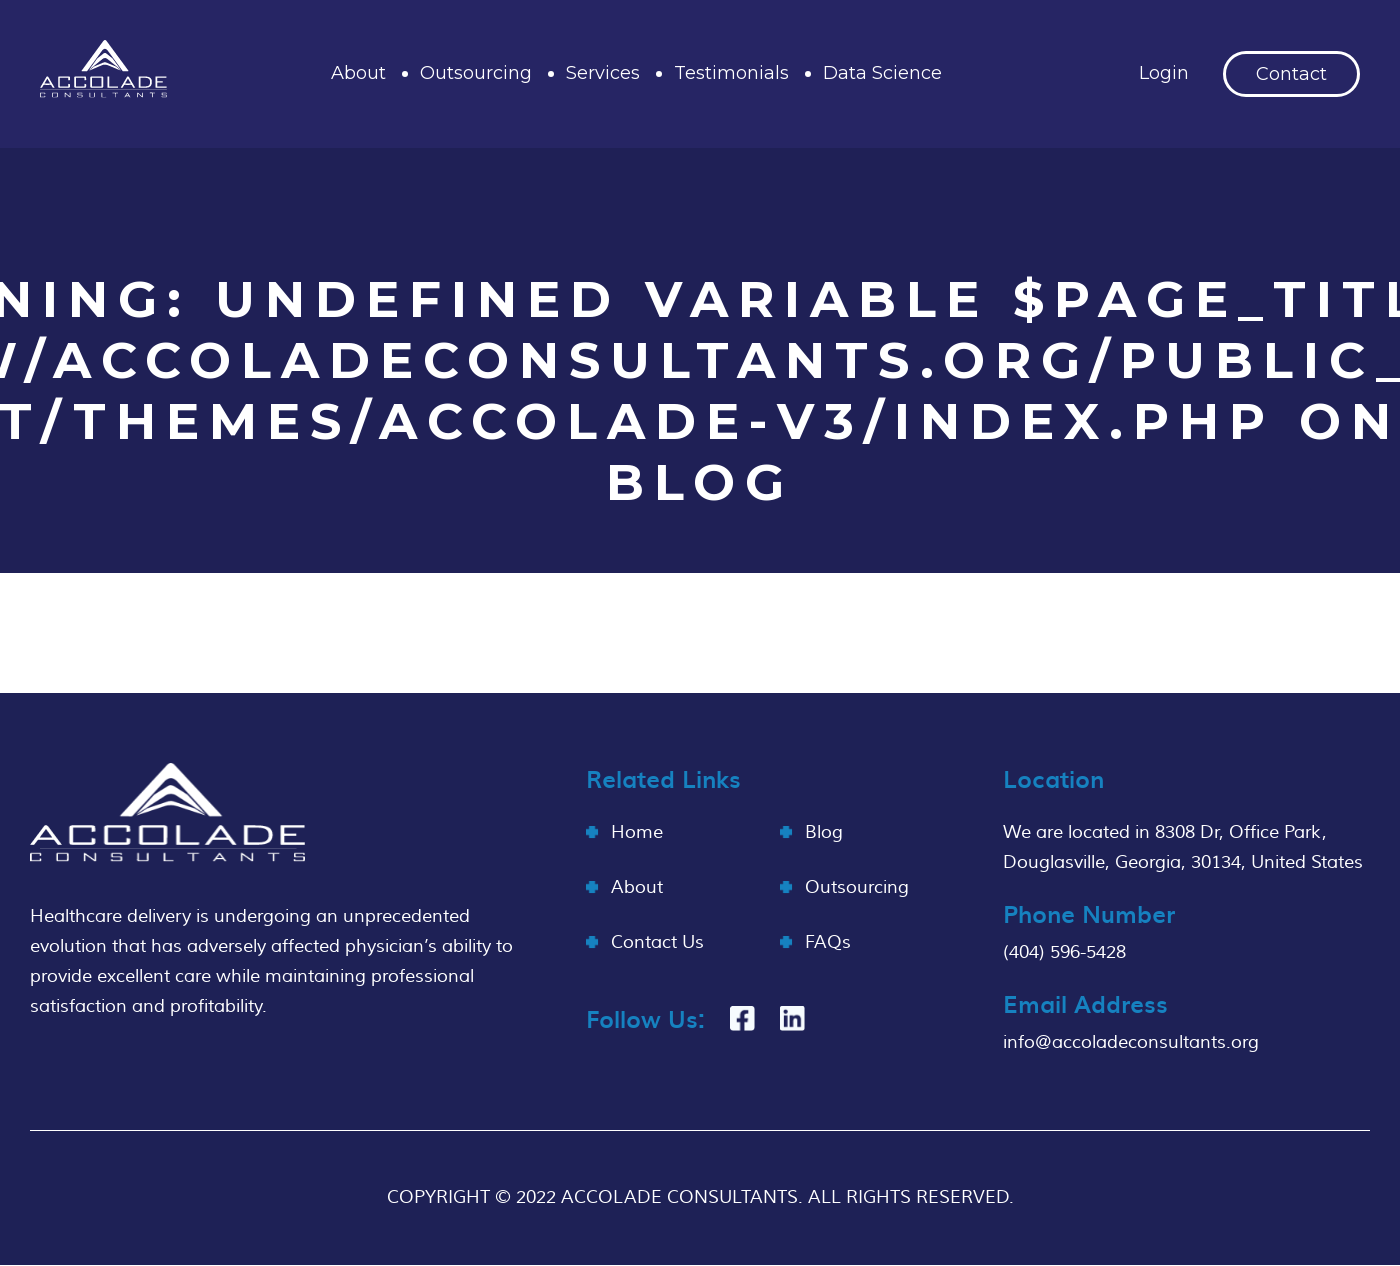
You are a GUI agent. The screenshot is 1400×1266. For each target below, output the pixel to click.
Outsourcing (476, 73)
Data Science (882, 73)
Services (603, 73)
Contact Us (657, 942)
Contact (1291, 74)
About (358, 73)
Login (1164, 73)
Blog (824, 832)
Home (637, 832)
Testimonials (731, 73)
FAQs (828, 942)
